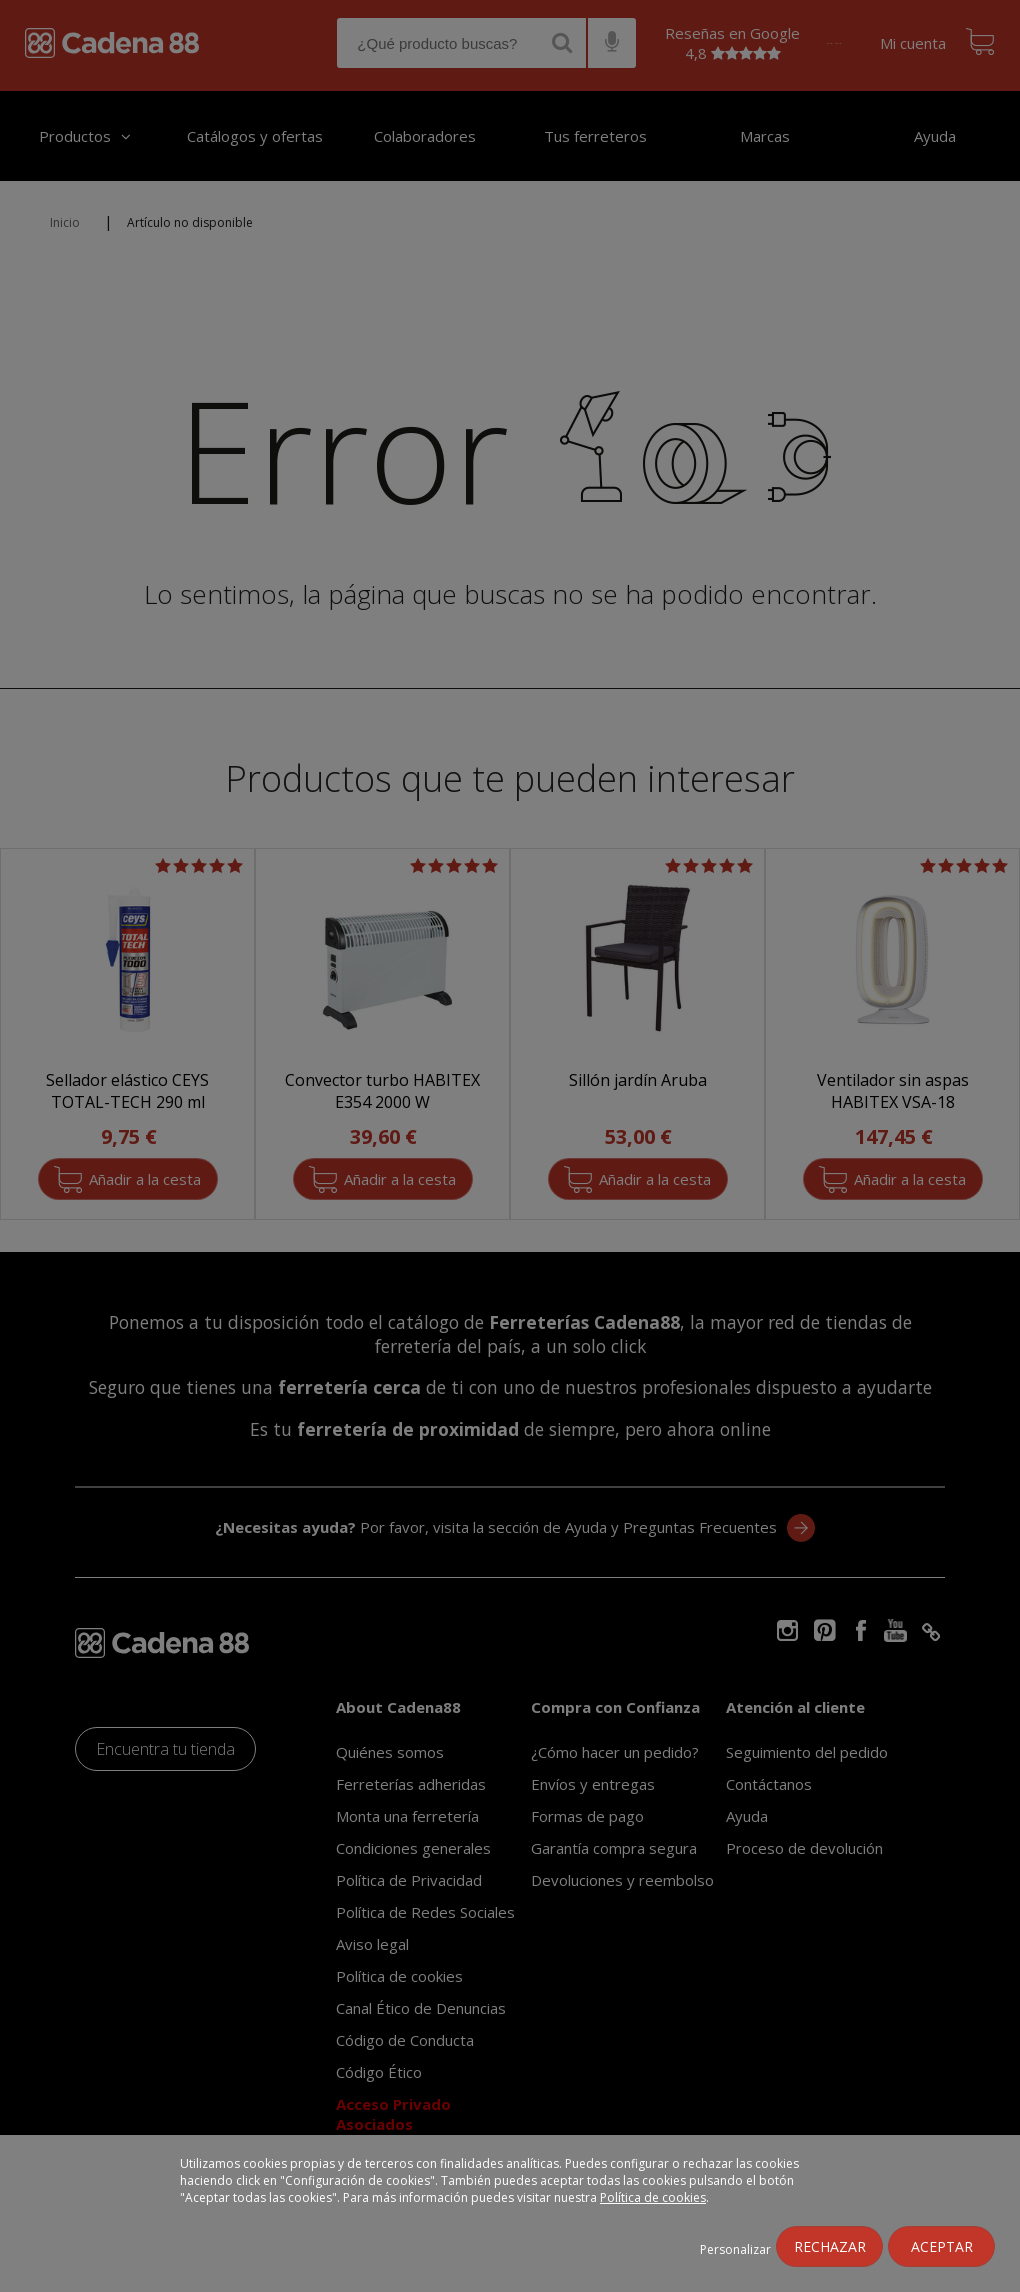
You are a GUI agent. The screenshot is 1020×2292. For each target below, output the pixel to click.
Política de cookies (653, 2197)
